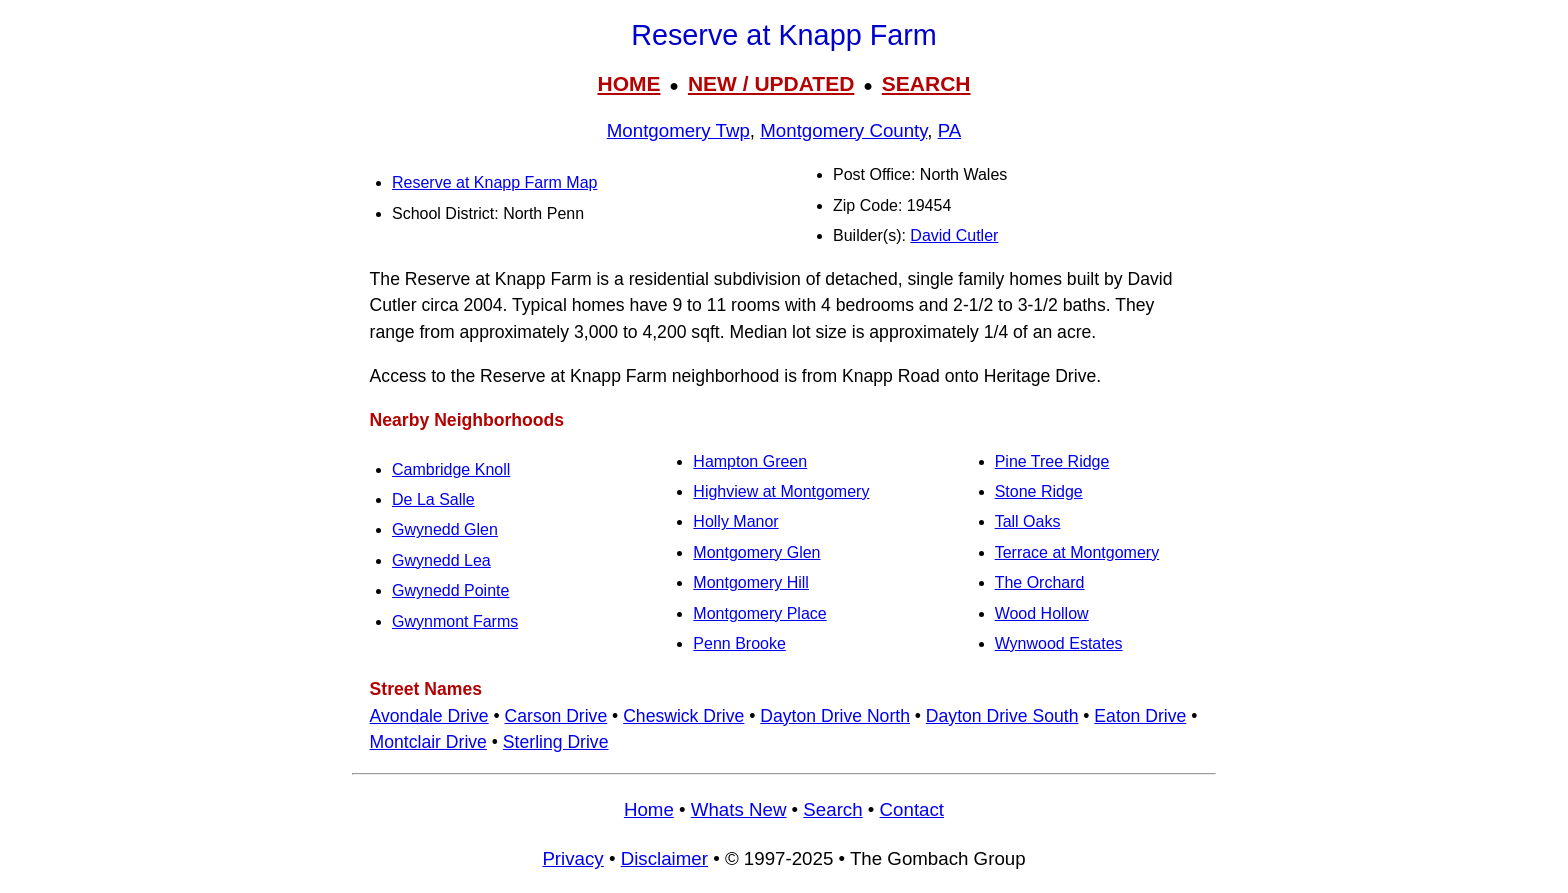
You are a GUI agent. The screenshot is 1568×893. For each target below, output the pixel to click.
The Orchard (1040, 582)
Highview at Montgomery (781, 491)
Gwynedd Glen (445, 529)
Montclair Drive (428, 742)
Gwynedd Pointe (450, 590)
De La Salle (433, 499)
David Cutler (954, 235)
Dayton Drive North (835, 716)
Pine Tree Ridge (1052, 461)
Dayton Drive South (1002, 716)
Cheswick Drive (683, 716)
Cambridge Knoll (451, 469)
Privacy (572, 858)
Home (649, 809)
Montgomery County (843, 130)
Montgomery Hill (751, 582)
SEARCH (926, 83)
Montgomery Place (759, 613)
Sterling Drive (556, 742)
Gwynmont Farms (455, 621)
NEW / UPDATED (771, 83)
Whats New (739, 809)
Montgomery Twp (678, 130)
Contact (912, 809)
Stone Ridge (1039, 491)
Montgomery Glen (756, 552)
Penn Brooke (739, 643)
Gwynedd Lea (441, 560)
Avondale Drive (429, 716)
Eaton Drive (1140, 716)
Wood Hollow (1042, 613)
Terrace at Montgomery (1077, 552)
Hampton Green (750, 461)
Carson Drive (556, 716)
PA (950, 130)
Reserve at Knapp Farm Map (494, 182)
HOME (628, 83)
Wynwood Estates (1059, 643)
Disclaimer (664, 858)
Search (832, 809)
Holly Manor (735, 521)
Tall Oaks (1028, 521)
